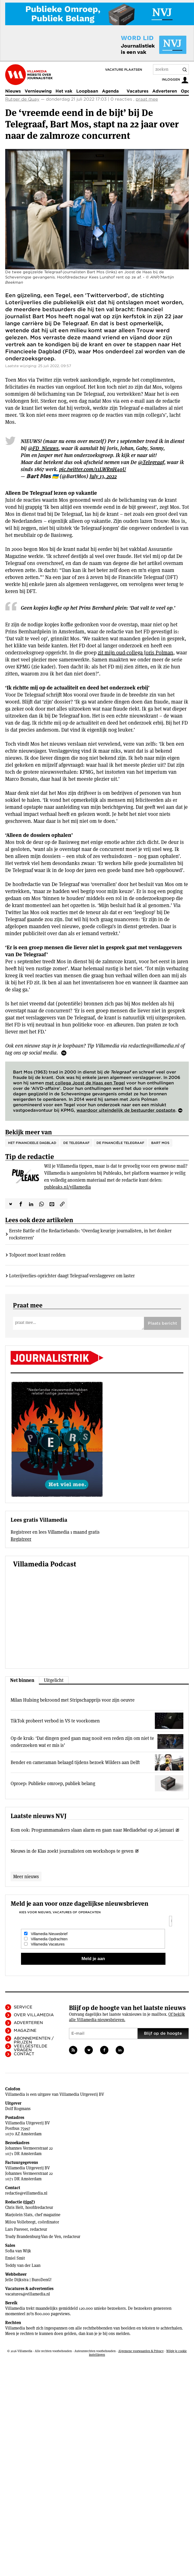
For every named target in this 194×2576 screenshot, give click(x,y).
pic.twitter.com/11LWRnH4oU (92, 469)
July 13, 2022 (103, 476)
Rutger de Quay (22, 99)
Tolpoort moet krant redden (37, 1255)
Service (23, 2007)
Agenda (110, 91)
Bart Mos (160, 1143)
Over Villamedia (34, 2015)
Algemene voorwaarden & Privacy (141, 2351)
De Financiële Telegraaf (120, 1143)
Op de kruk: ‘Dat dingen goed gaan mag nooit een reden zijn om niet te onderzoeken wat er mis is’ (82, 1741)
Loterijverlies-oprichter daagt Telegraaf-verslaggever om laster (72, 1276)
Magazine (25, 2030)
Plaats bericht (162, 1323)
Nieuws (13, 91)
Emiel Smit (15, 2258)
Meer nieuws (26, 1876)
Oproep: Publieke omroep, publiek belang (53, 1783)
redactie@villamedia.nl (26, 2193)
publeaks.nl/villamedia (67, 1187)
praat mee (147, 99)
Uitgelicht (54, 1680)
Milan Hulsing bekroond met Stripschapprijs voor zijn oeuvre (73, 1700)
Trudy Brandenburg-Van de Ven (33, 2236)
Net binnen (22, 1680)
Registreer (21, 1539)
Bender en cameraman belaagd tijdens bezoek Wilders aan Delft (75, 1762)
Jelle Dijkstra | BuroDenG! (28, 2279)
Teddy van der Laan (22, 2265)
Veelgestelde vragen (30, 2048)
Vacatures (137, 91)
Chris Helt (14, 2207)
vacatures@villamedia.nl (27, 2294)
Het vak (64, 91)
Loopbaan (87, 91)
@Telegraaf (151, 462)
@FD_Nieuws (43, 448)
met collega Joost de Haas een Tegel (85, 1083)
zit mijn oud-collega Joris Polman (135, 652)
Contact (24, 2054)
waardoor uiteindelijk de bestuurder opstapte (126, 1110)
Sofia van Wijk (18, 2251)
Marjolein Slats (18, 2214)
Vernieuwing (38, 91)
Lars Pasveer (16, 2229)
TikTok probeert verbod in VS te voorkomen (55, 1721)
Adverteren (164, 91)
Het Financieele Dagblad (32, 1143)
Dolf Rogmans (18, 2108)
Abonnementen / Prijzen (34, 2040)
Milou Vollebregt (20, 2222)
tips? (28, 2202)
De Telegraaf (76, 1143)
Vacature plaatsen (123, 69)
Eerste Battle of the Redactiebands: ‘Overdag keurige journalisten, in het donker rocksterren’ (90, 1234)
